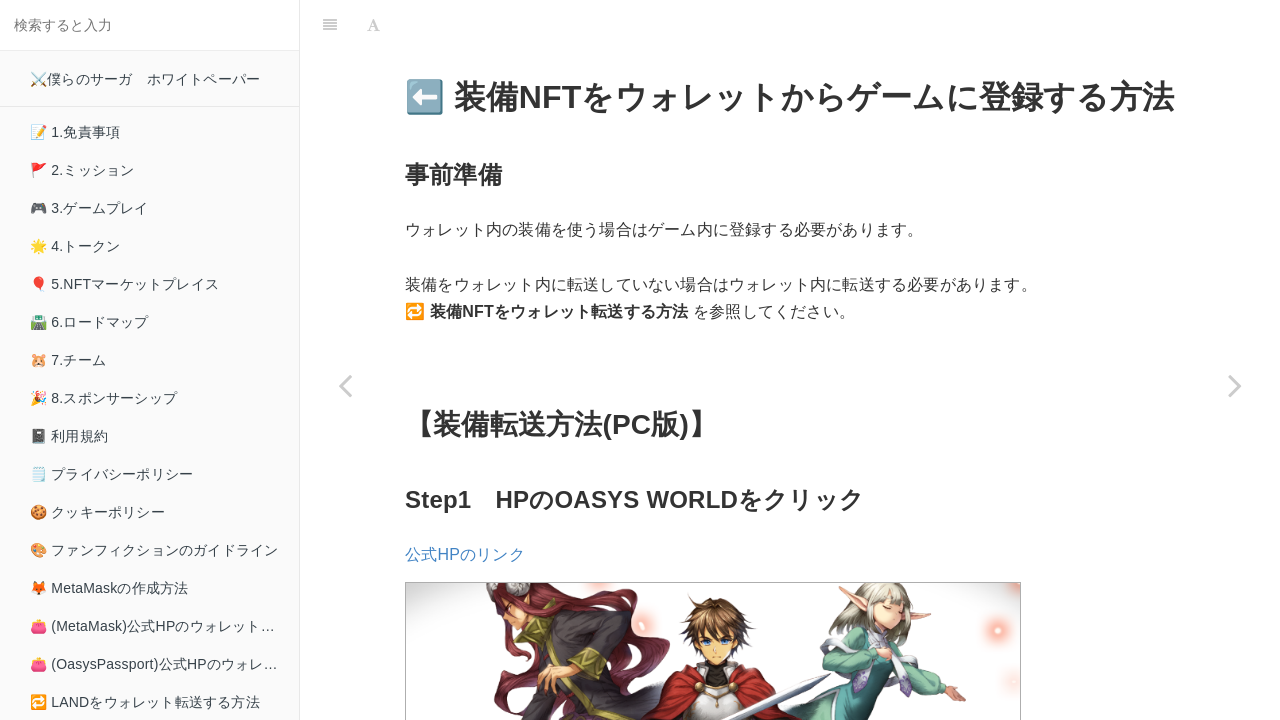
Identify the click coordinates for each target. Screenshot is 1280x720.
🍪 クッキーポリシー (97, 512)
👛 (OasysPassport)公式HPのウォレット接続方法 (164, 664)
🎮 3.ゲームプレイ (89, 208)
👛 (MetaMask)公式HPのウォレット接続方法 (164, 626)
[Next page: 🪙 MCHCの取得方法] (1235, 385)
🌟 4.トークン (75, 246)
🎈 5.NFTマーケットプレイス (124, 284)
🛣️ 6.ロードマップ (89, 322)
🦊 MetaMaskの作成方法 (109, 588)
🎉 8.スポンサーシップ (103, 398)
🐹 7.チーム (68, 360)
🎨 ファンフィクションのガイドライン (154, 550)
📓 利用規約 (69, 436)
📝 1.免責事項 (75, 132)
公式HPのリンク (465, 504)
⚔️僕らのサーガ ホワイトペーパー (145, 79)
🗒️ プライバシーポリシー (111, 474)
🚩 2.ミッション (82, 170)
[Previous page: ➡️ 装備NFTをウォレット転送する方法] (345, 385)
